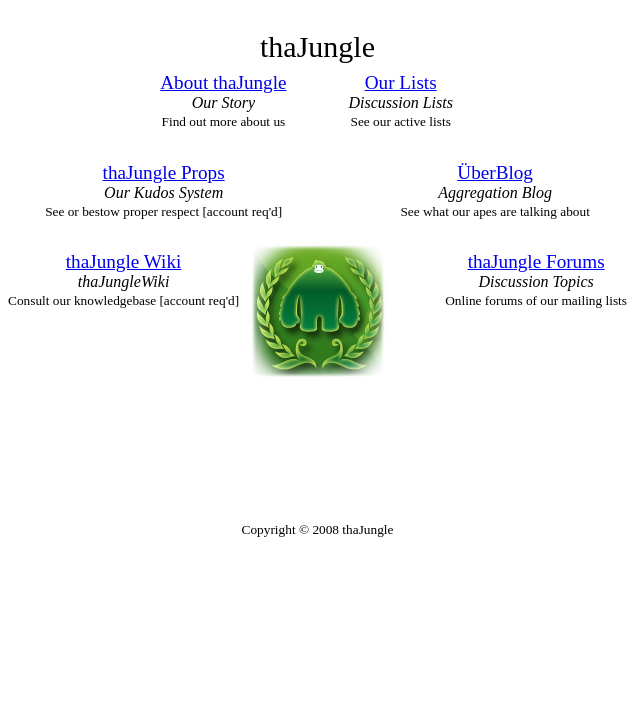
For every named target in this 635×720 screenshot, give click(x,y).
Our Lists (401, 82)
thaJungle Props (164, 172)
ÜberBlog (495, 172)
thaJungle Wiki (124, 261)
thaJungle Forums (536, 261)
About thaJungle (223, 82)
